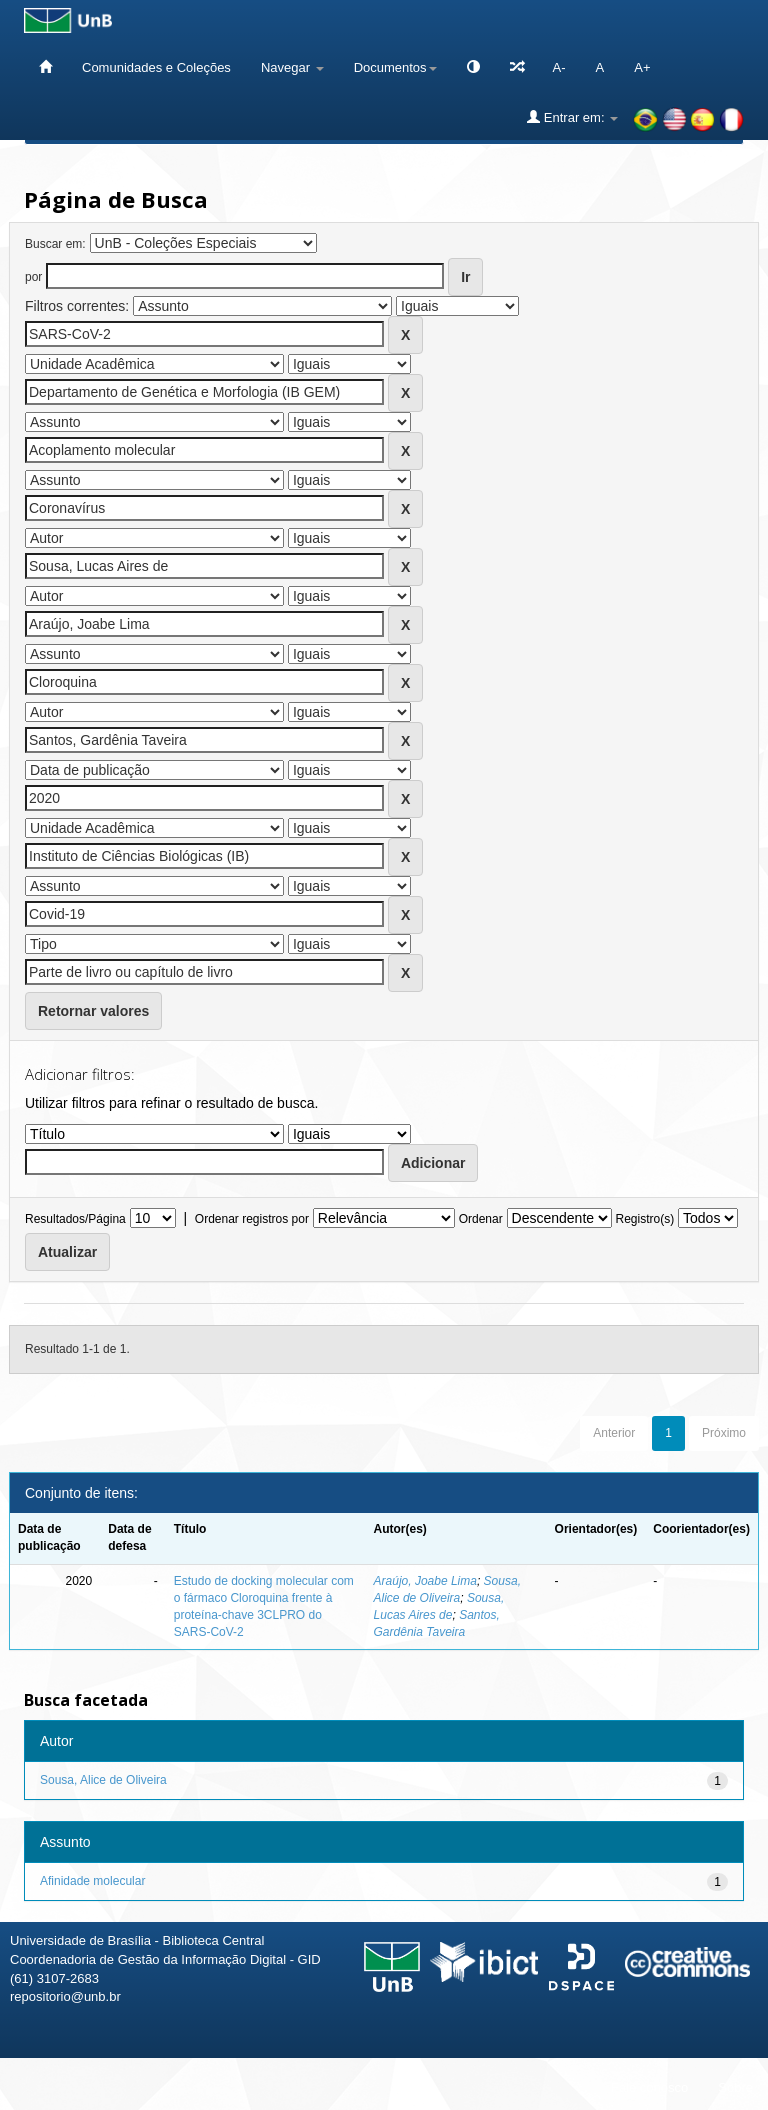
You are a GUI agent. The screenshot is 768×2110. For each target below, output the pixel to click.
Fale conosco (649, 2087)
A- (559, 67)
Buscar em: (55, 244)
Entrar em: (572, 117)
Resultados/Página (75, 1219)
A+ (642, 67)
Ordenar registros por (252, 1219)
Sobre (735, 2087)
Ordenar (481, 1219)
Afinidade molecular (92, 1881)
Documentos (395, 67)
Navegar (292, 67)
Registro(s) (644, 1219)
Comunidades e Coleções (156, 67)
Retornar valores (93, 1011)
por (33, 277)
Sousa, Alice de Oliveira (103, 1780)
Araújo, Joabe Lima (425, 1581)
